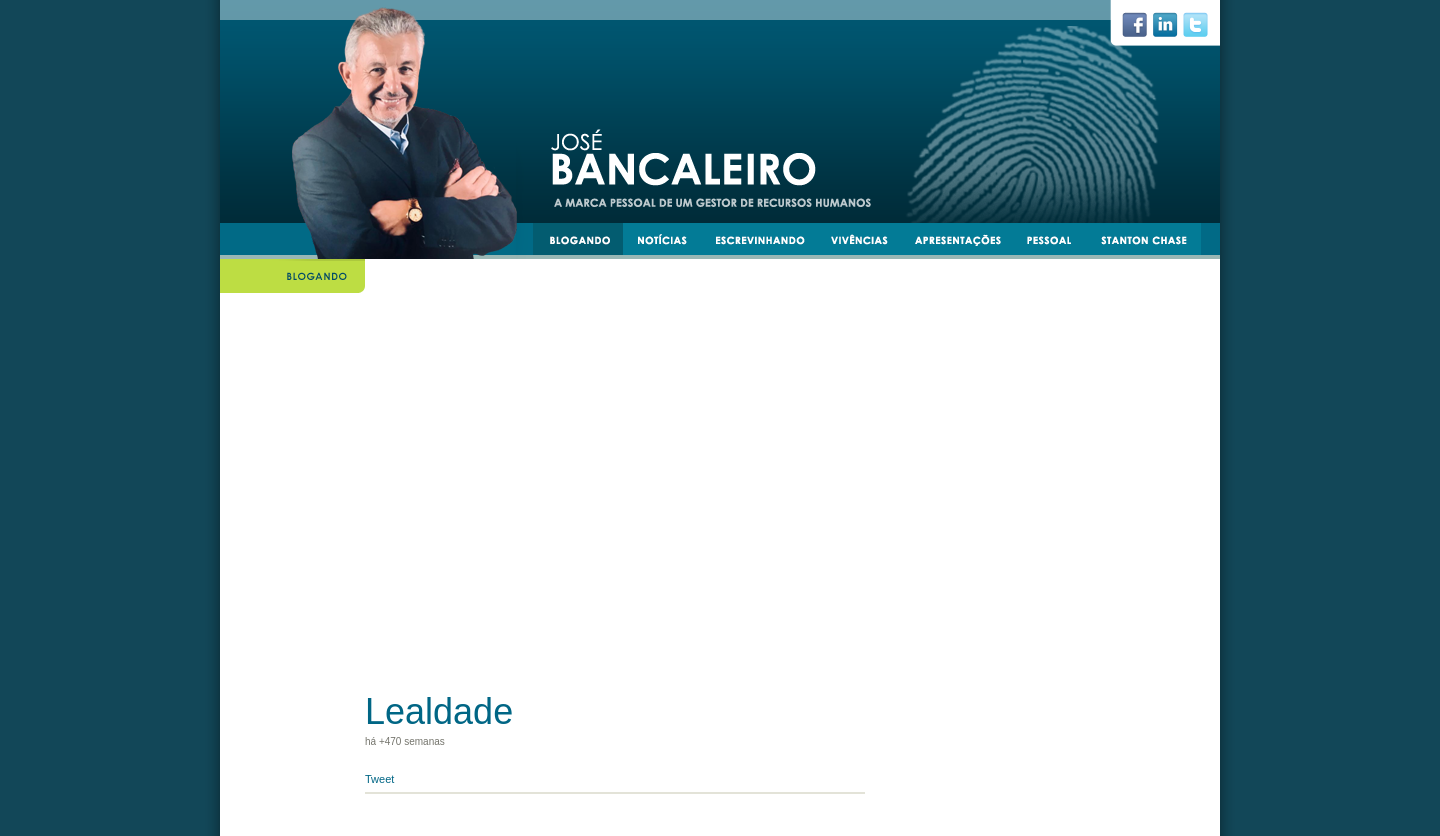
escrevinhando (767, 243)
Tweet (379, 779)
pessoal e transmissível (1058, 243)
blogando (586, 243)
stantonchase (1151, 243)
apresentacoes (966, 243)
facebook (1142, 30)
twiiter (1204, 30)
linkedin (1173, 30)
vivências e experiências (868, 243)
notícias (670, 243)
